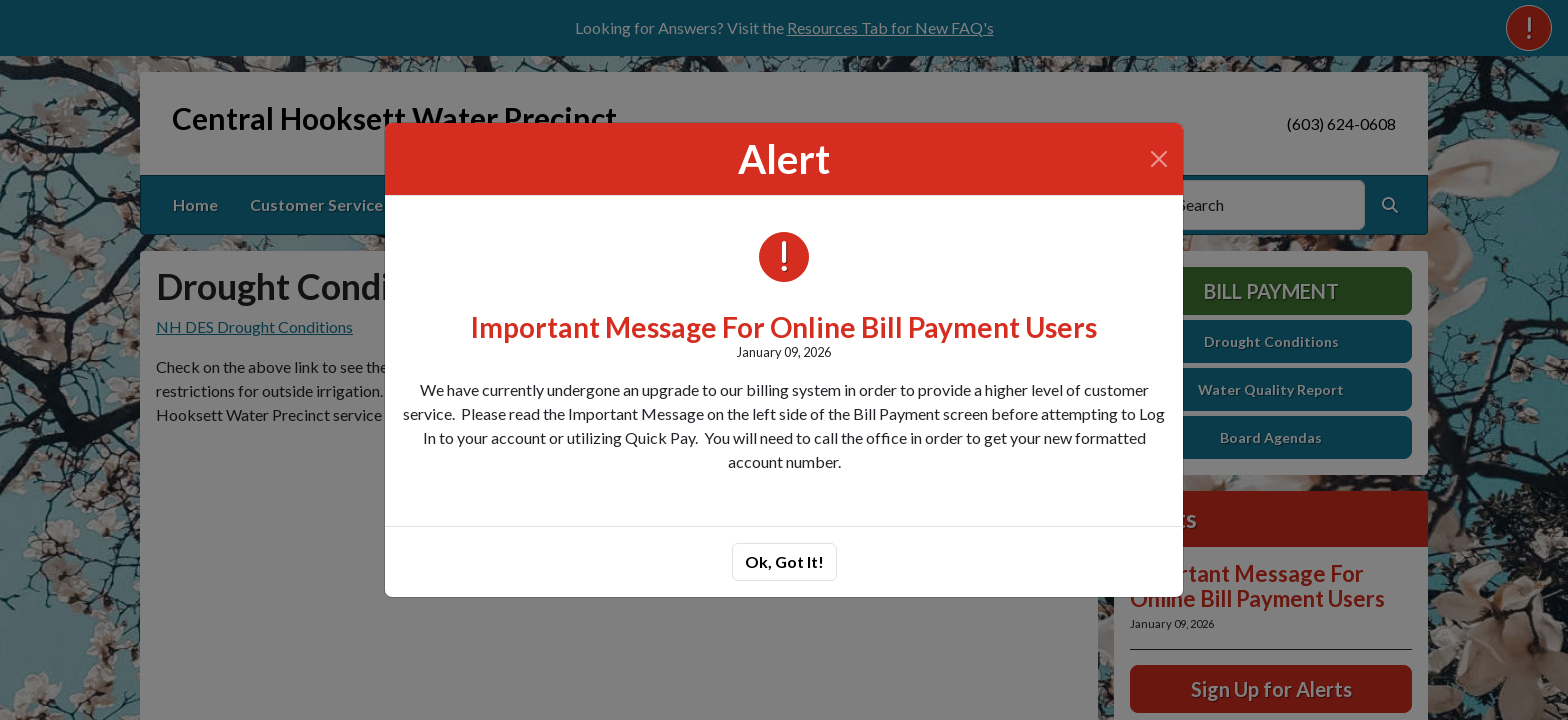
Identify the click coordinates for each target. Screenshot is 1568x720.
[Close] (1159, 159)
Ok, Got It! (784, 561)
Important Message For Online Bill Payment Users (784, 327)
